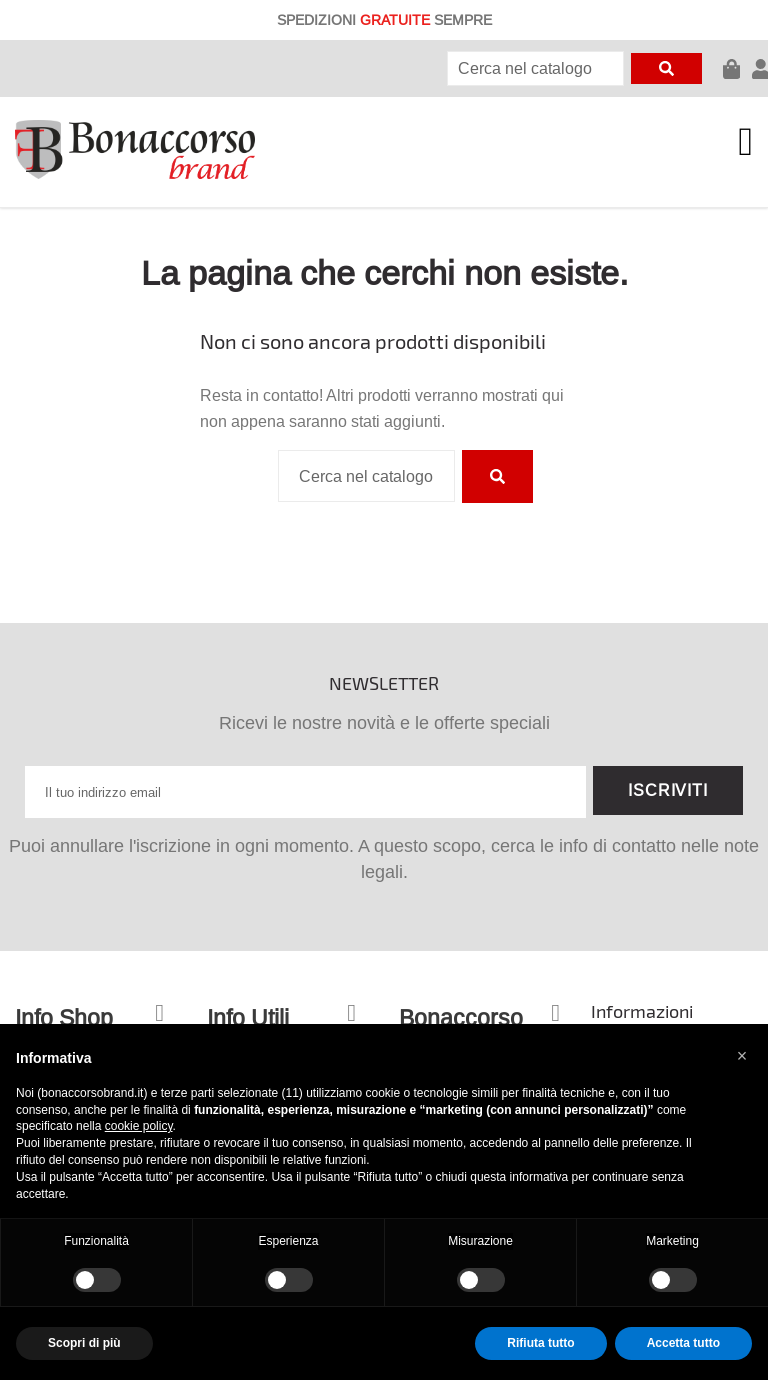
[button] (742, 1056)
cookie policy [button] (139, 1126)
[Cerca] (535, 68)
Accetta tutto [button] (683, 1343)
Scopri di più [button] (84, 1343)
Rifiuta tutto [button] (540, 1343)
